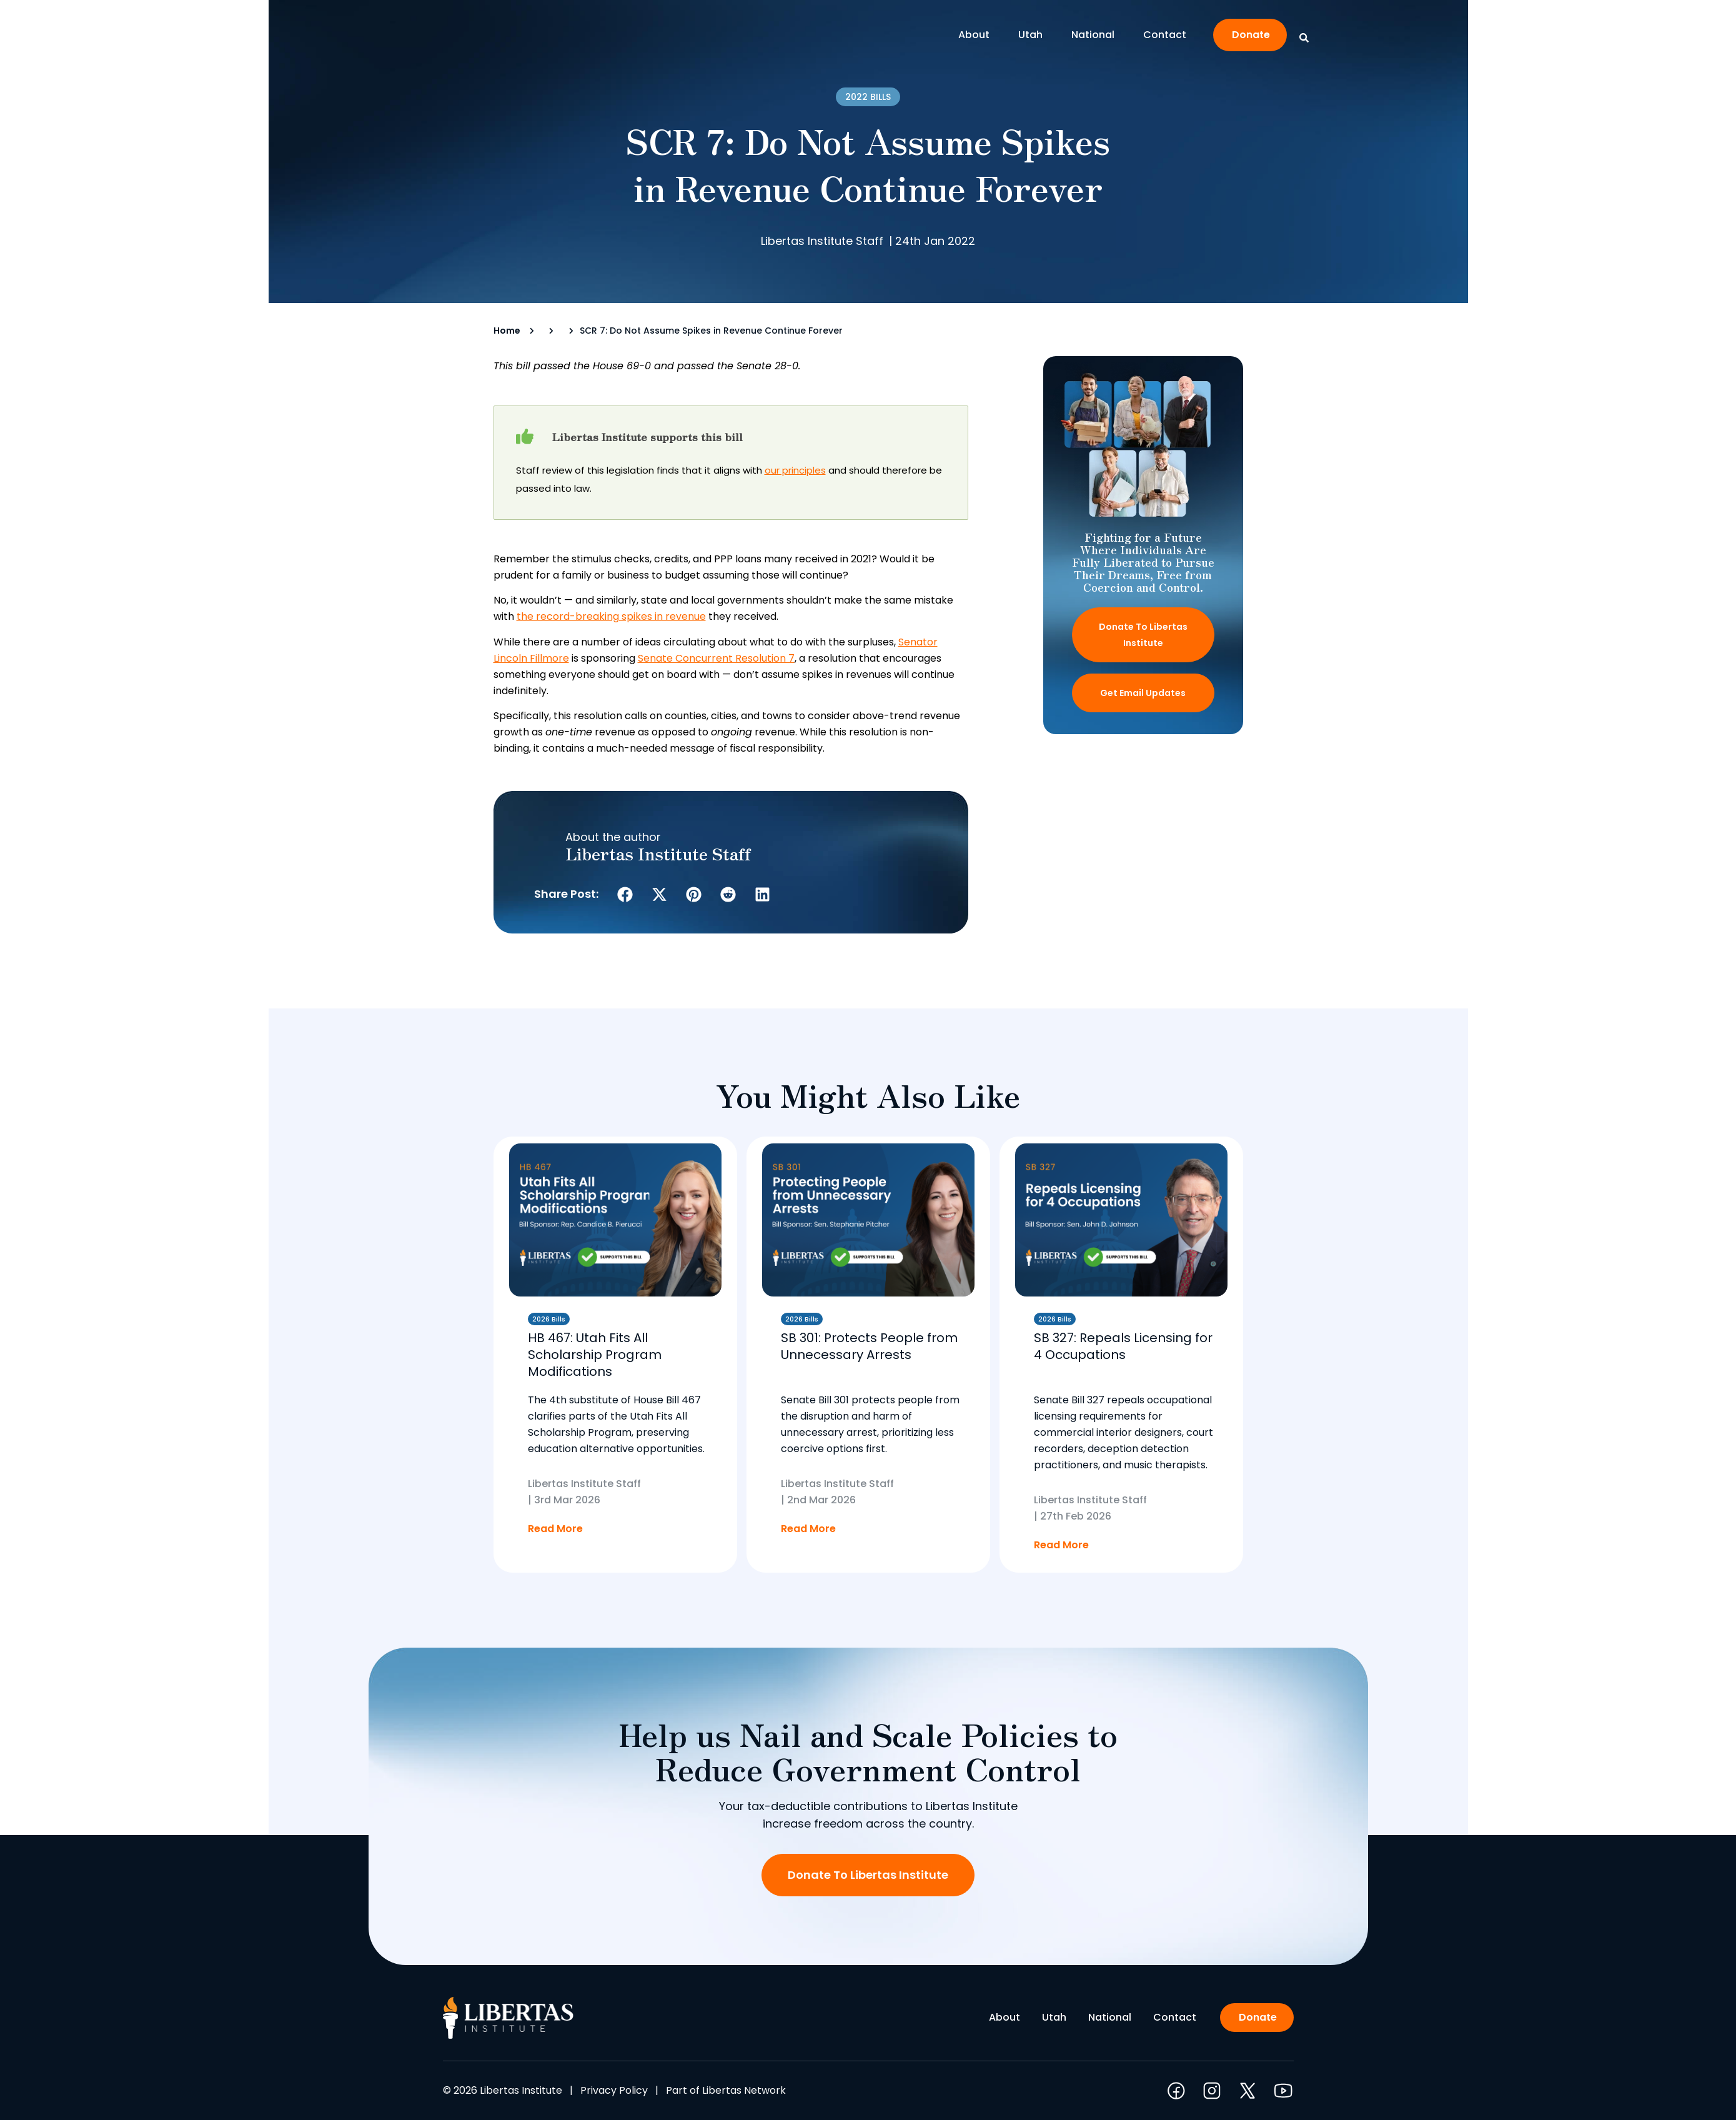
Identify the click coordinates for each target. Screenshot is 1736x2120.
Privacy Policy (614, 2090)
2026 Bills (548, 1319)
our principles (795, 470)
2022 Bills (868, 97)
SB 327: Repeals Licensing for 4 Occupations (1123, 1346)
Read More (555, 1528)
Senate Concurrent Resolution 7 (716, 658)
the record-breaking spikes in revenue (611, 616)
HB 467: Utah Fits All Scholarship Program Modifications (595, 1354)
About (977, 34)
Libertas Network (744, 2090)
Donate (1251, 34)
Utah (1033, 34)
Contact (1164, 34)
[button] (625, 894)
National (1096, 34)
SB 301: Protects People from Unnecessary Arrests (869, 1346)
